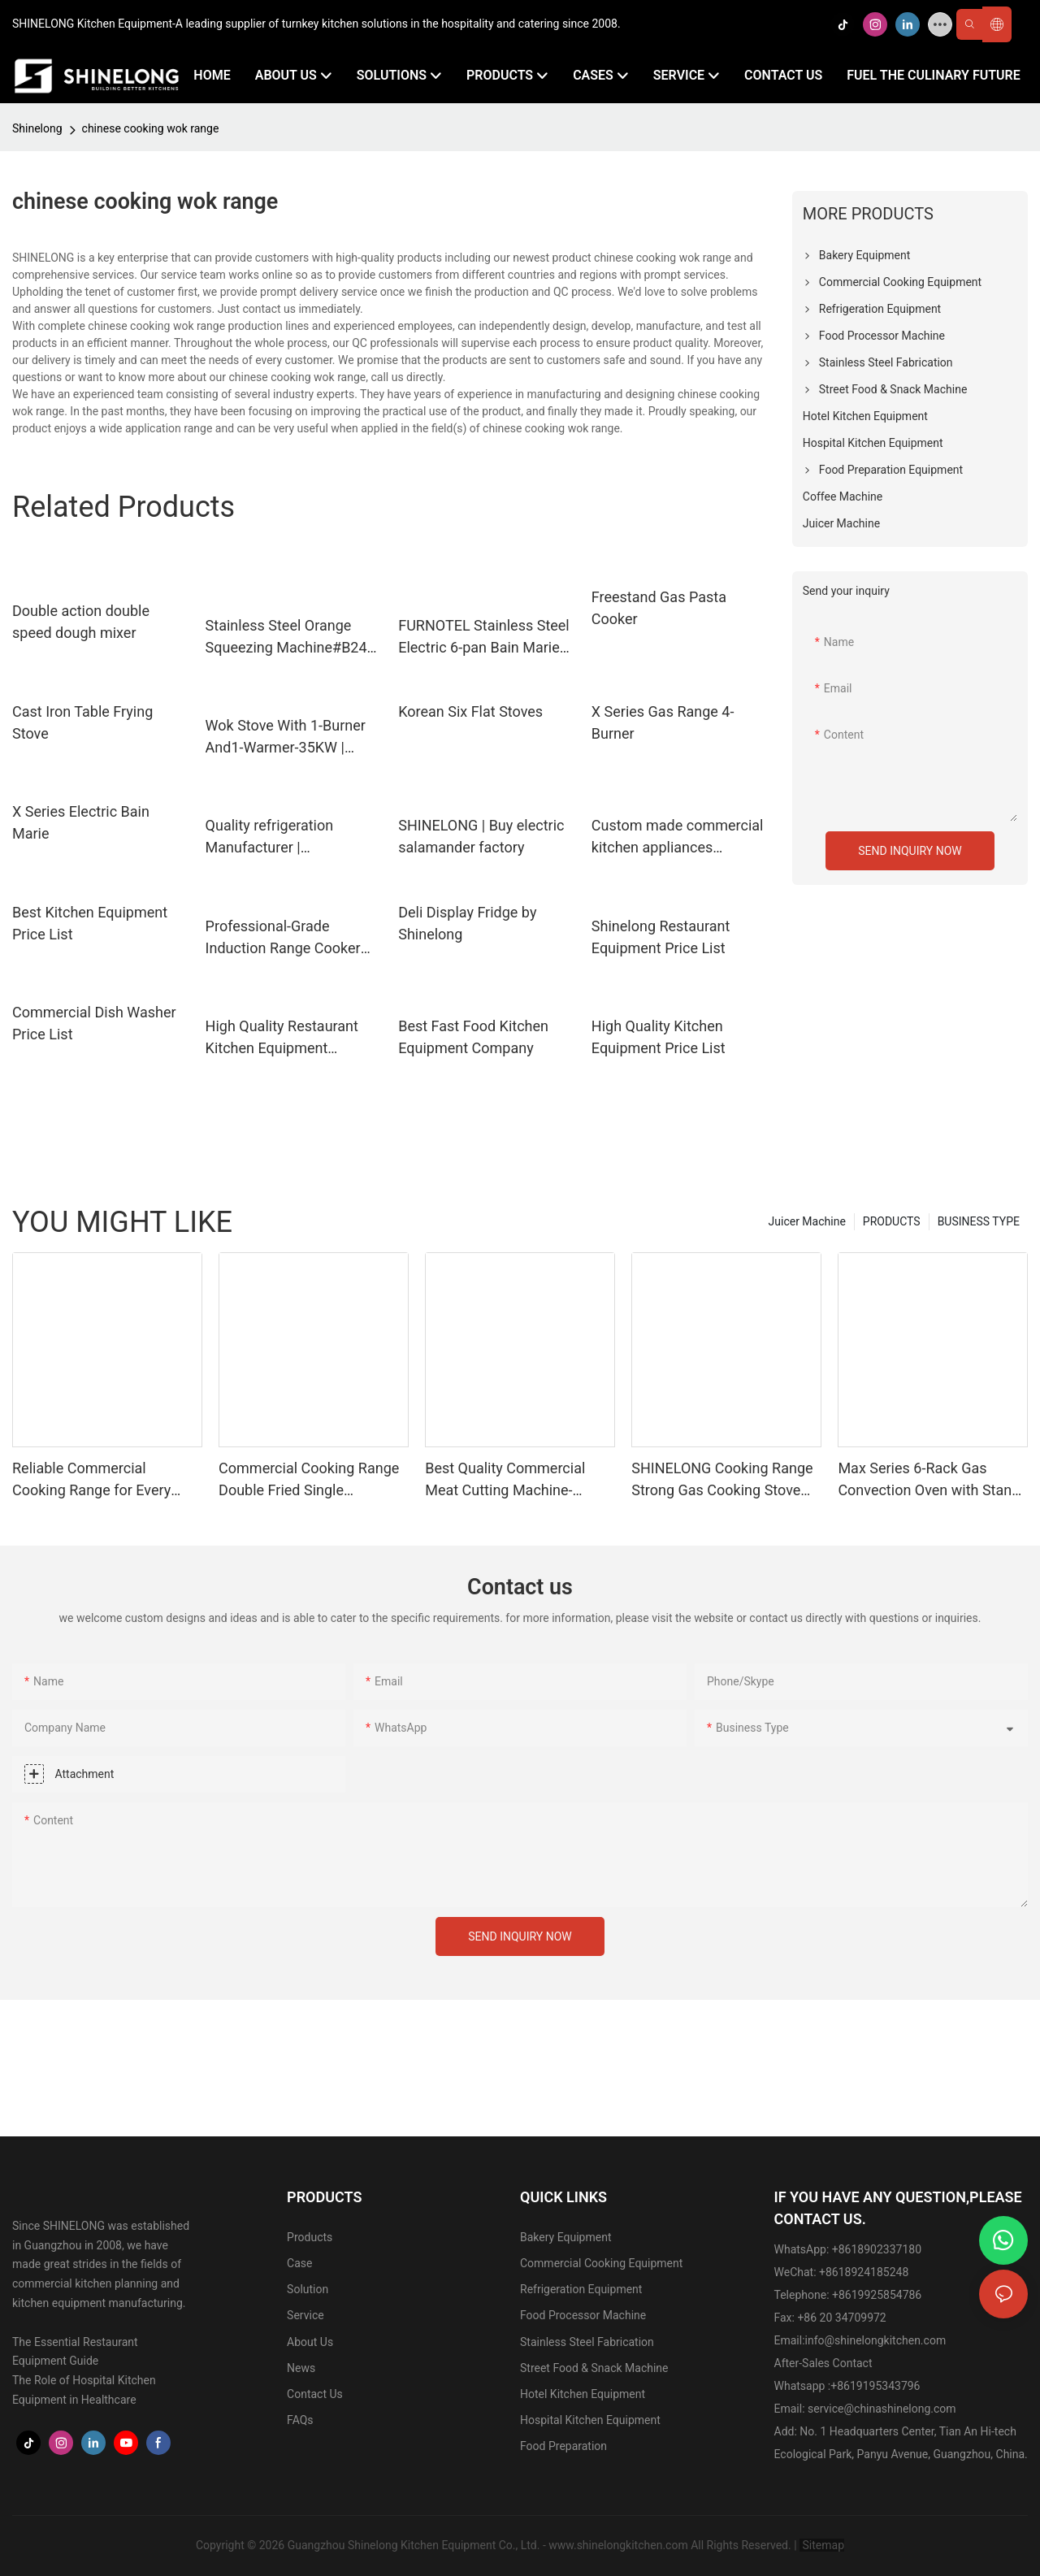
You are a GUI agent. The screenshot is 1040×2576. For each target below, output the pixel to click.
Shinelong (37, 128)
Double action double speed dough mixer (81, 621)
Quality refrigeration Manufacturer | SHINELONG (270, 837)
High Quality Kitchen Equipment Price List (659, 1036)
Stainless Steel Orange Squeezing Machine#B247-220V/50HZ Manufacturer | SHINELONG (293, 637)
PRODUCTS (892, 1221)
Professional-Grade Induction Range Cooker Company (283, 938)
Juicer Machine (807, 1221)
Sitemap (822, 2545)
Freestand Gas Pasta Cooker (659, 607)
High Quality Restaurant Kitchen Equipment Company (282, 1038)
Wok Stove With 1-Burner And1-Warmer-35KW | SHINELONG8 (286, 737)
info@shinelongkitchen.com (876, 2340)
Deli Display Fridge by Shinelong (467, 923)
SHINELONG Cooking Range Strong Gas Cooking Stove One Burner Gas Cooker (721, 1480)
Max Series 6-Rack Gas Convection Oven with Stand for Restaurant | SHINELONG (929, 1480)
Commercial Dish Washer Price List (94, 1023)
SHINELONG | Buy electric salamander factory (481, 836)
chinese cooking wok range (150, 128)
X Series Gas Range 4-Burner (663, 722)
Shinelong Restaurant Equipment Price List (661, 936)
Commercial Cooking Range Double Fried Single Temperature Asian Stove (309, 1480)
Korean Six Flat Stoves (470, 711)
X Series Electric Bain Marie (81, 822)
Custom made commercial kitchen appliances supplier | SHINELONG (678, 837)
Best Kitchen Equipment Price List (89, 923)
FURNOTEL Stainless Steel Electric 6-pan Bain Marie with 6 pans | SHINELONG (484, 637)
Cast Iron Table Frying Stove (82, 722)
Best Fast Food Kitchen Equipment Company (473, 1036)
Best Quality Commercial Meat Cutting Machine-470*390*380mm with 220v (514, 1480)
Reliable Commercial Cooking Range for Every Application (91, 1480)
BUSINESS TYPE (979, 1221)
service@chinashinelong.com (882, 2408)
